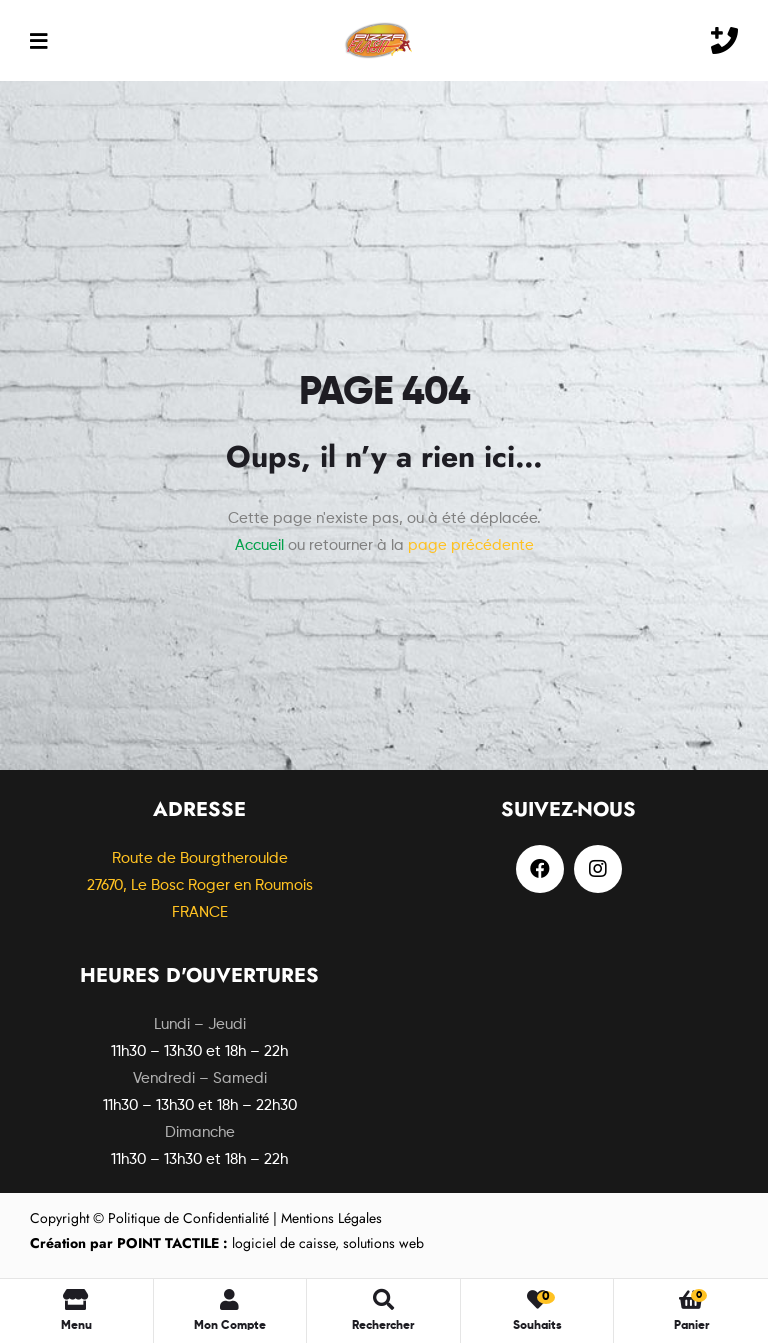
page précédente (471, 545)
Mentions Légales (331, 1218)
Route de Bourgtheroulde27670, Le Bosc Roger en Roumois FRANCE (200, 885)
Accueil (259, 545)
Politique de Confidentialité (188, 1218)
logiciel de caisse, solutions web (227, 1243)
